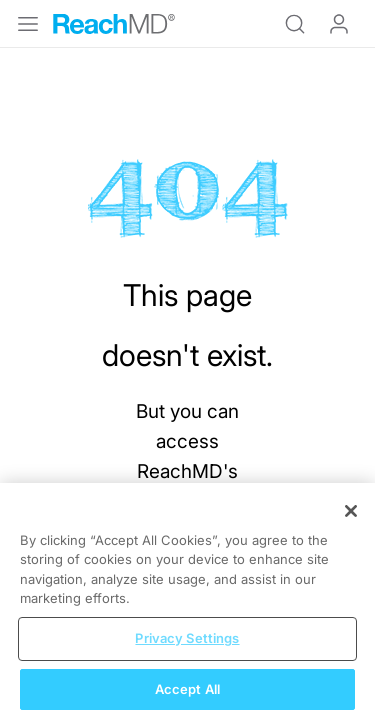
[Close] (351, 528)
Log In (339, 24)
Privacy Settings (187, 655)
